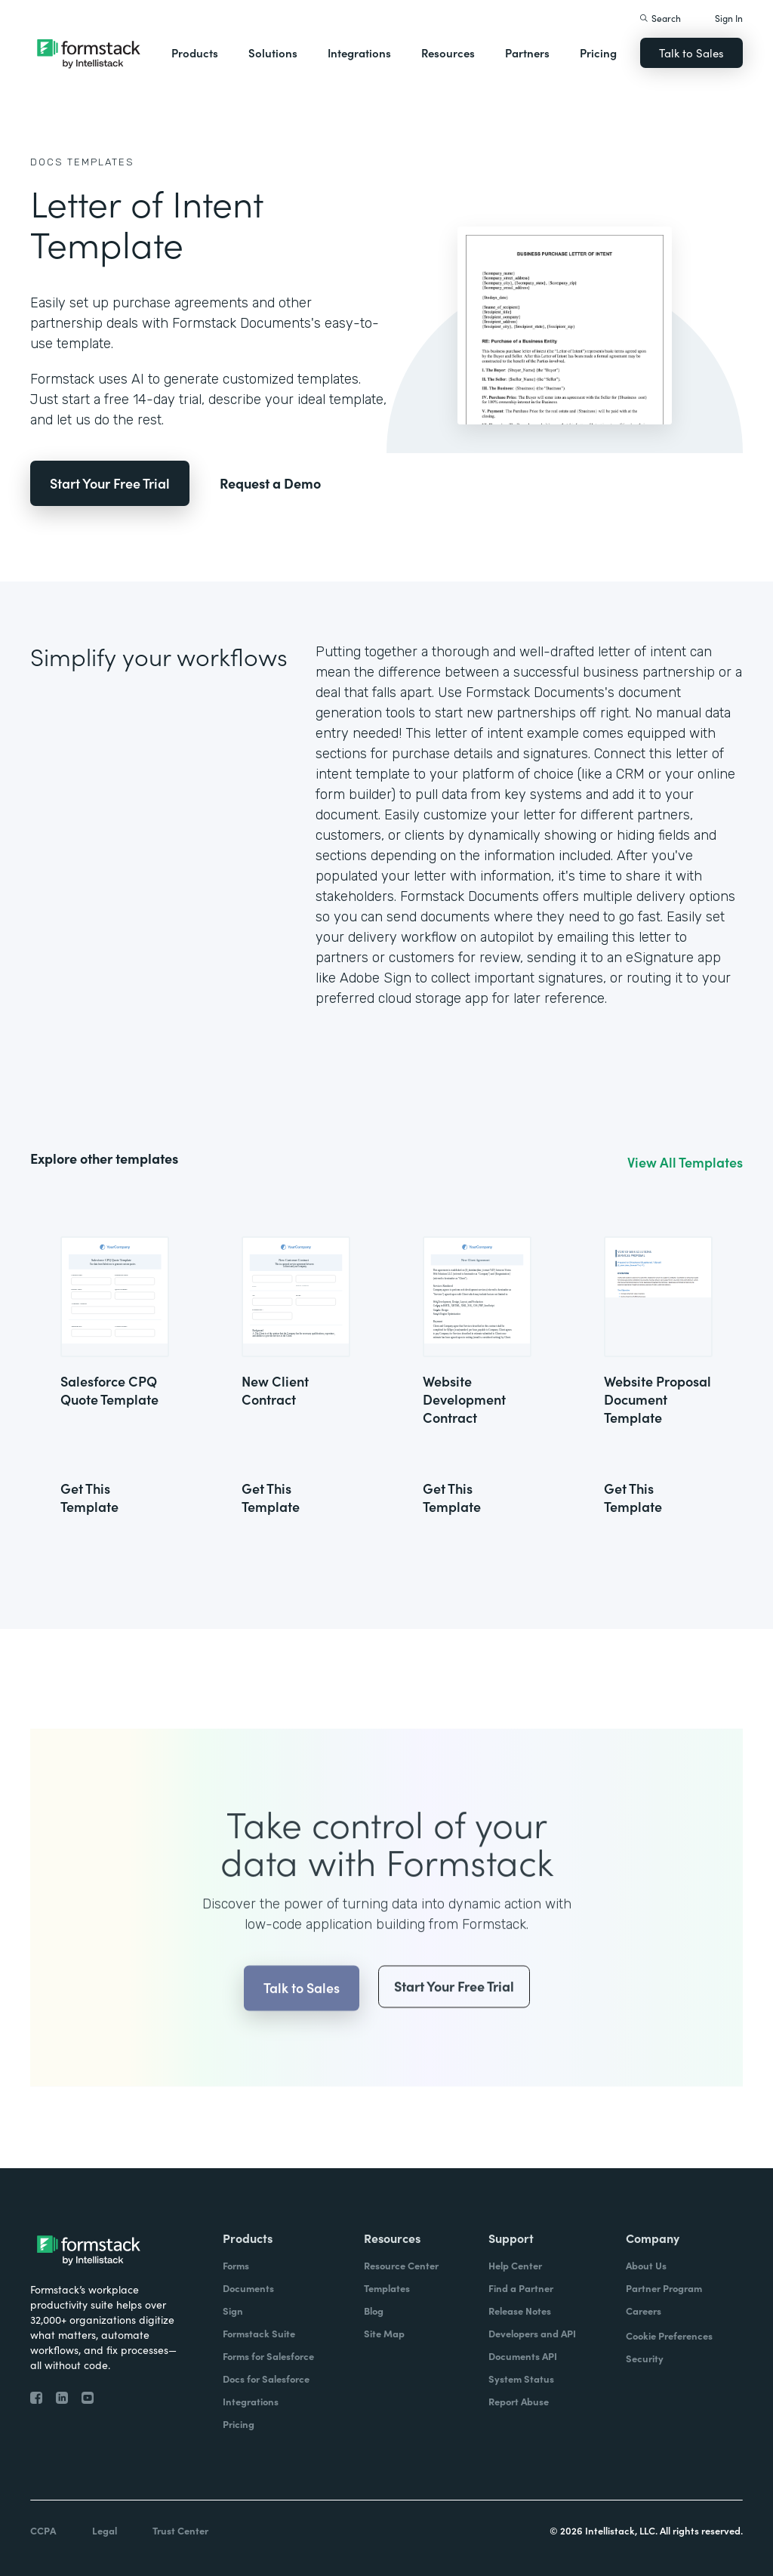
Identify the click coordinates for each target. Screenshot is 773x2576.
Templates (100, 162)
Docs (46, 162)
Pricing (598, 52)
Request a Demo (270, 483)
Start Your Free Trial (110, 483)
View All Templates (685, 1162)
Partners (527, 52)
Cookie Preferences (669, 2335)
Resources (448, 52)
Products (194, 52)
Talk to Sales (691, 52)
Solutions (272, 52)
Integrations (359, 52)
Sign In (729, 17)
